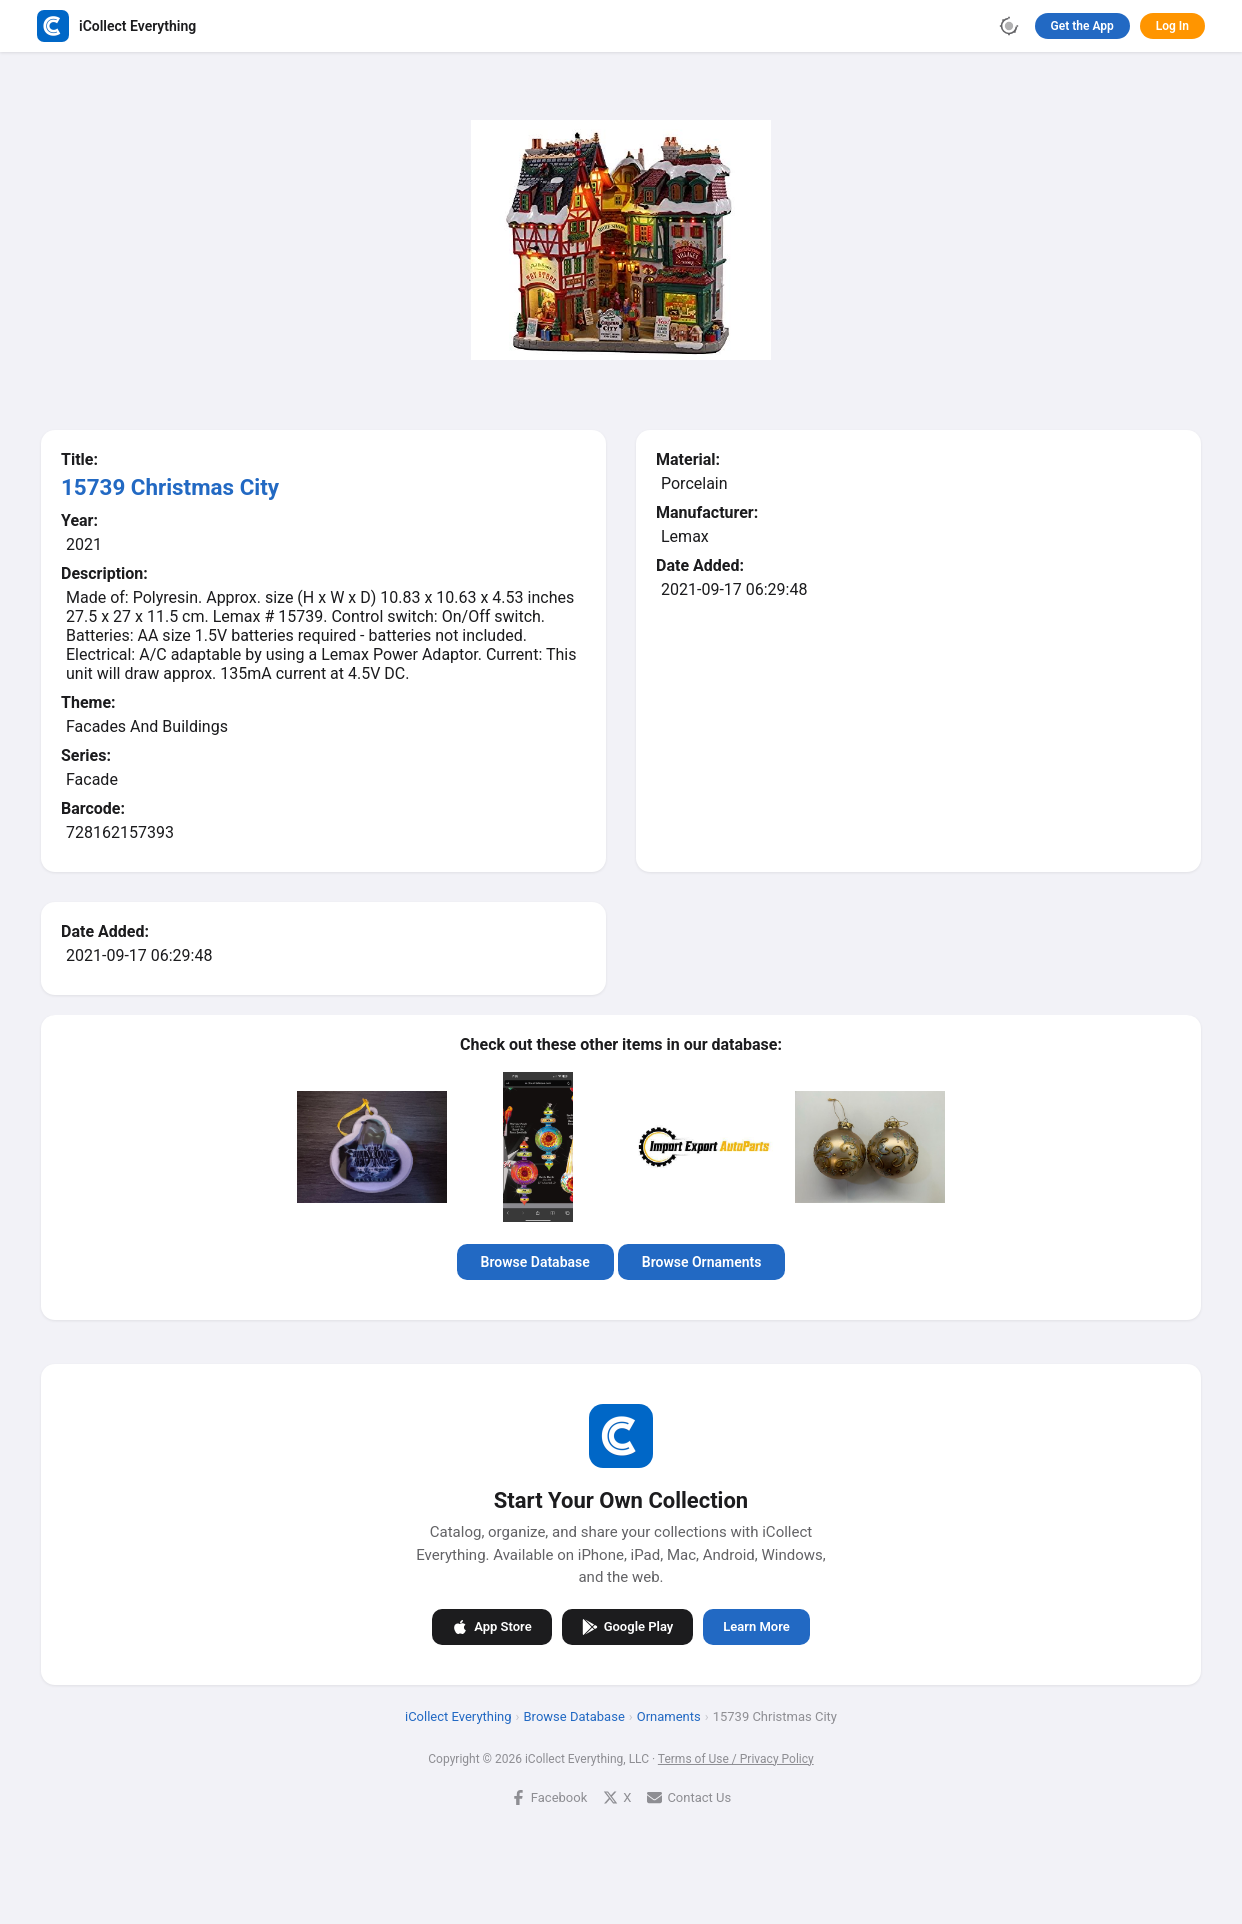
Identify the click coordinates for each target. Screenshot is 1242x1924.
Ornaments (669, 1715)
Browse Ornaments (702, 1262)
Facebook (549, 1796)
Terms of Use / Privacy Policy (736, 1758)
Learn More (756, 1626)
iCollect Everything (458, 1715)
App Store (491, 1626)
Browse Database (535, 1262)
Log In (1172, 26)
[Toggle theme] (1009, 26)
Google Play (628, 1626)
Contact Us (689, 1796)
